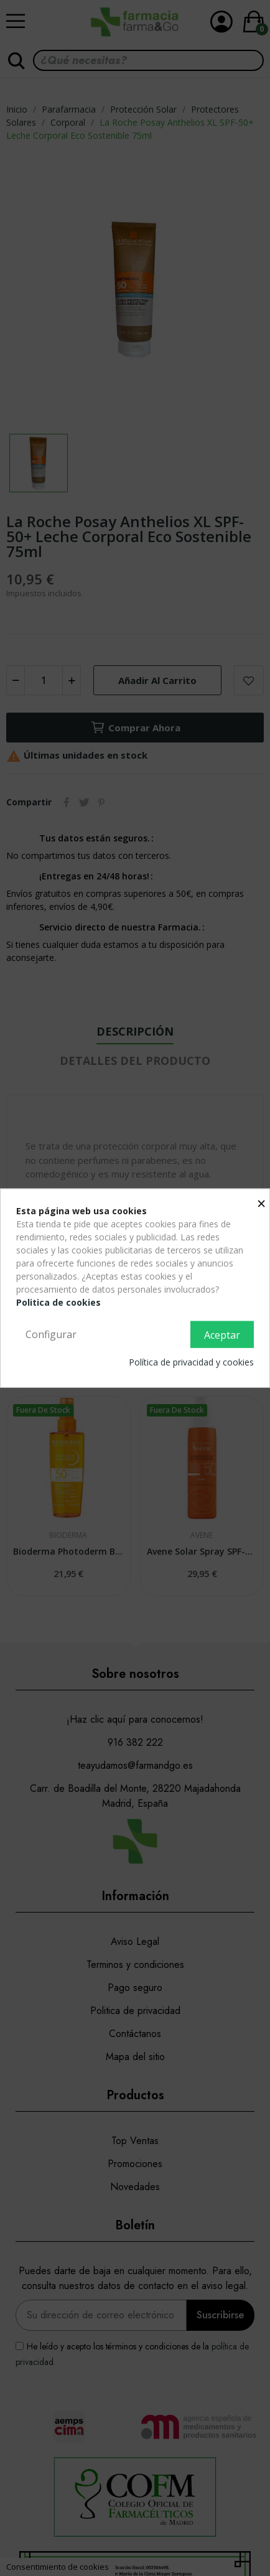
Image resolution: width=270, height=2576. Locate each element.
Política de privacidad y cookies (191, 1362)
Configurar (51, 1334)
